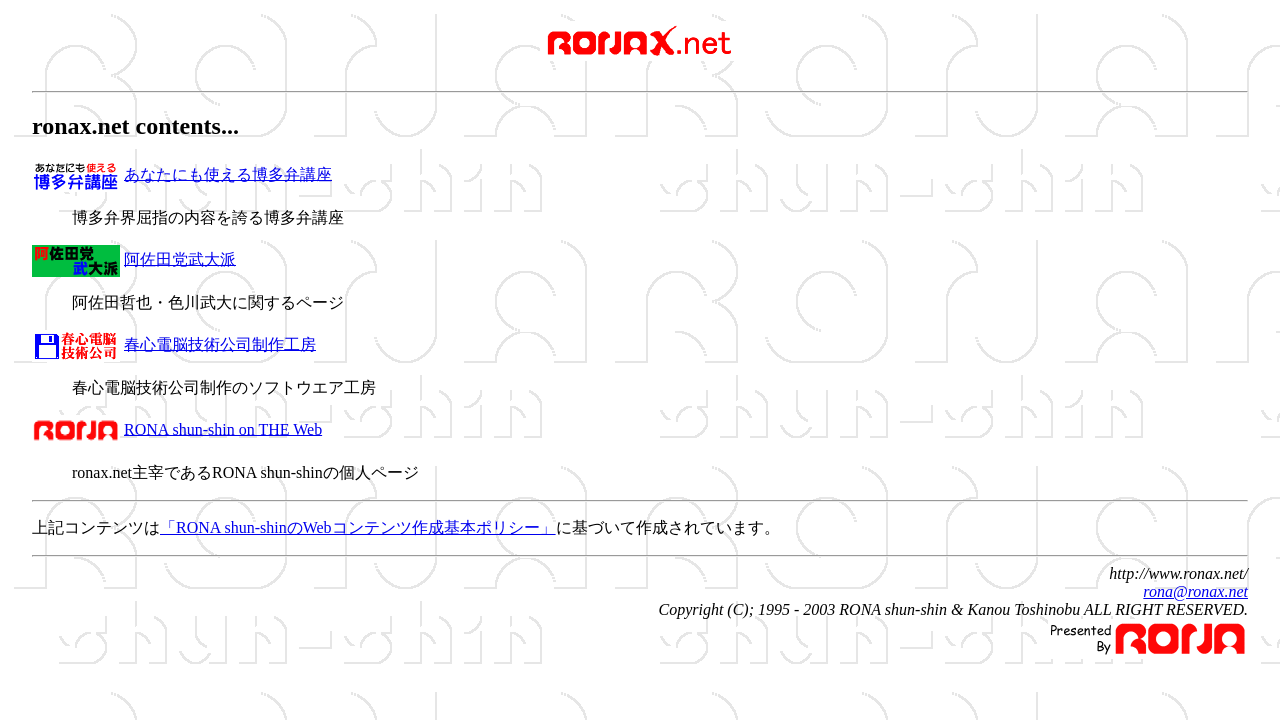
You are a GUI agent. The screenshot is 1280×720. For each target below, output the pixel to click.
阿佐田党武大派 (180, 258)
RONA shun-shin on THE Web (223, 428)
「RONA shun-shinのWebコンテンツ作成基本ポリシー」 (358, 527)
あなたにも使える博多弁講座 (228, 173)
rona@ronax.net (1195, 591)
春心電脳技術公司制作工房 (220, 343)
